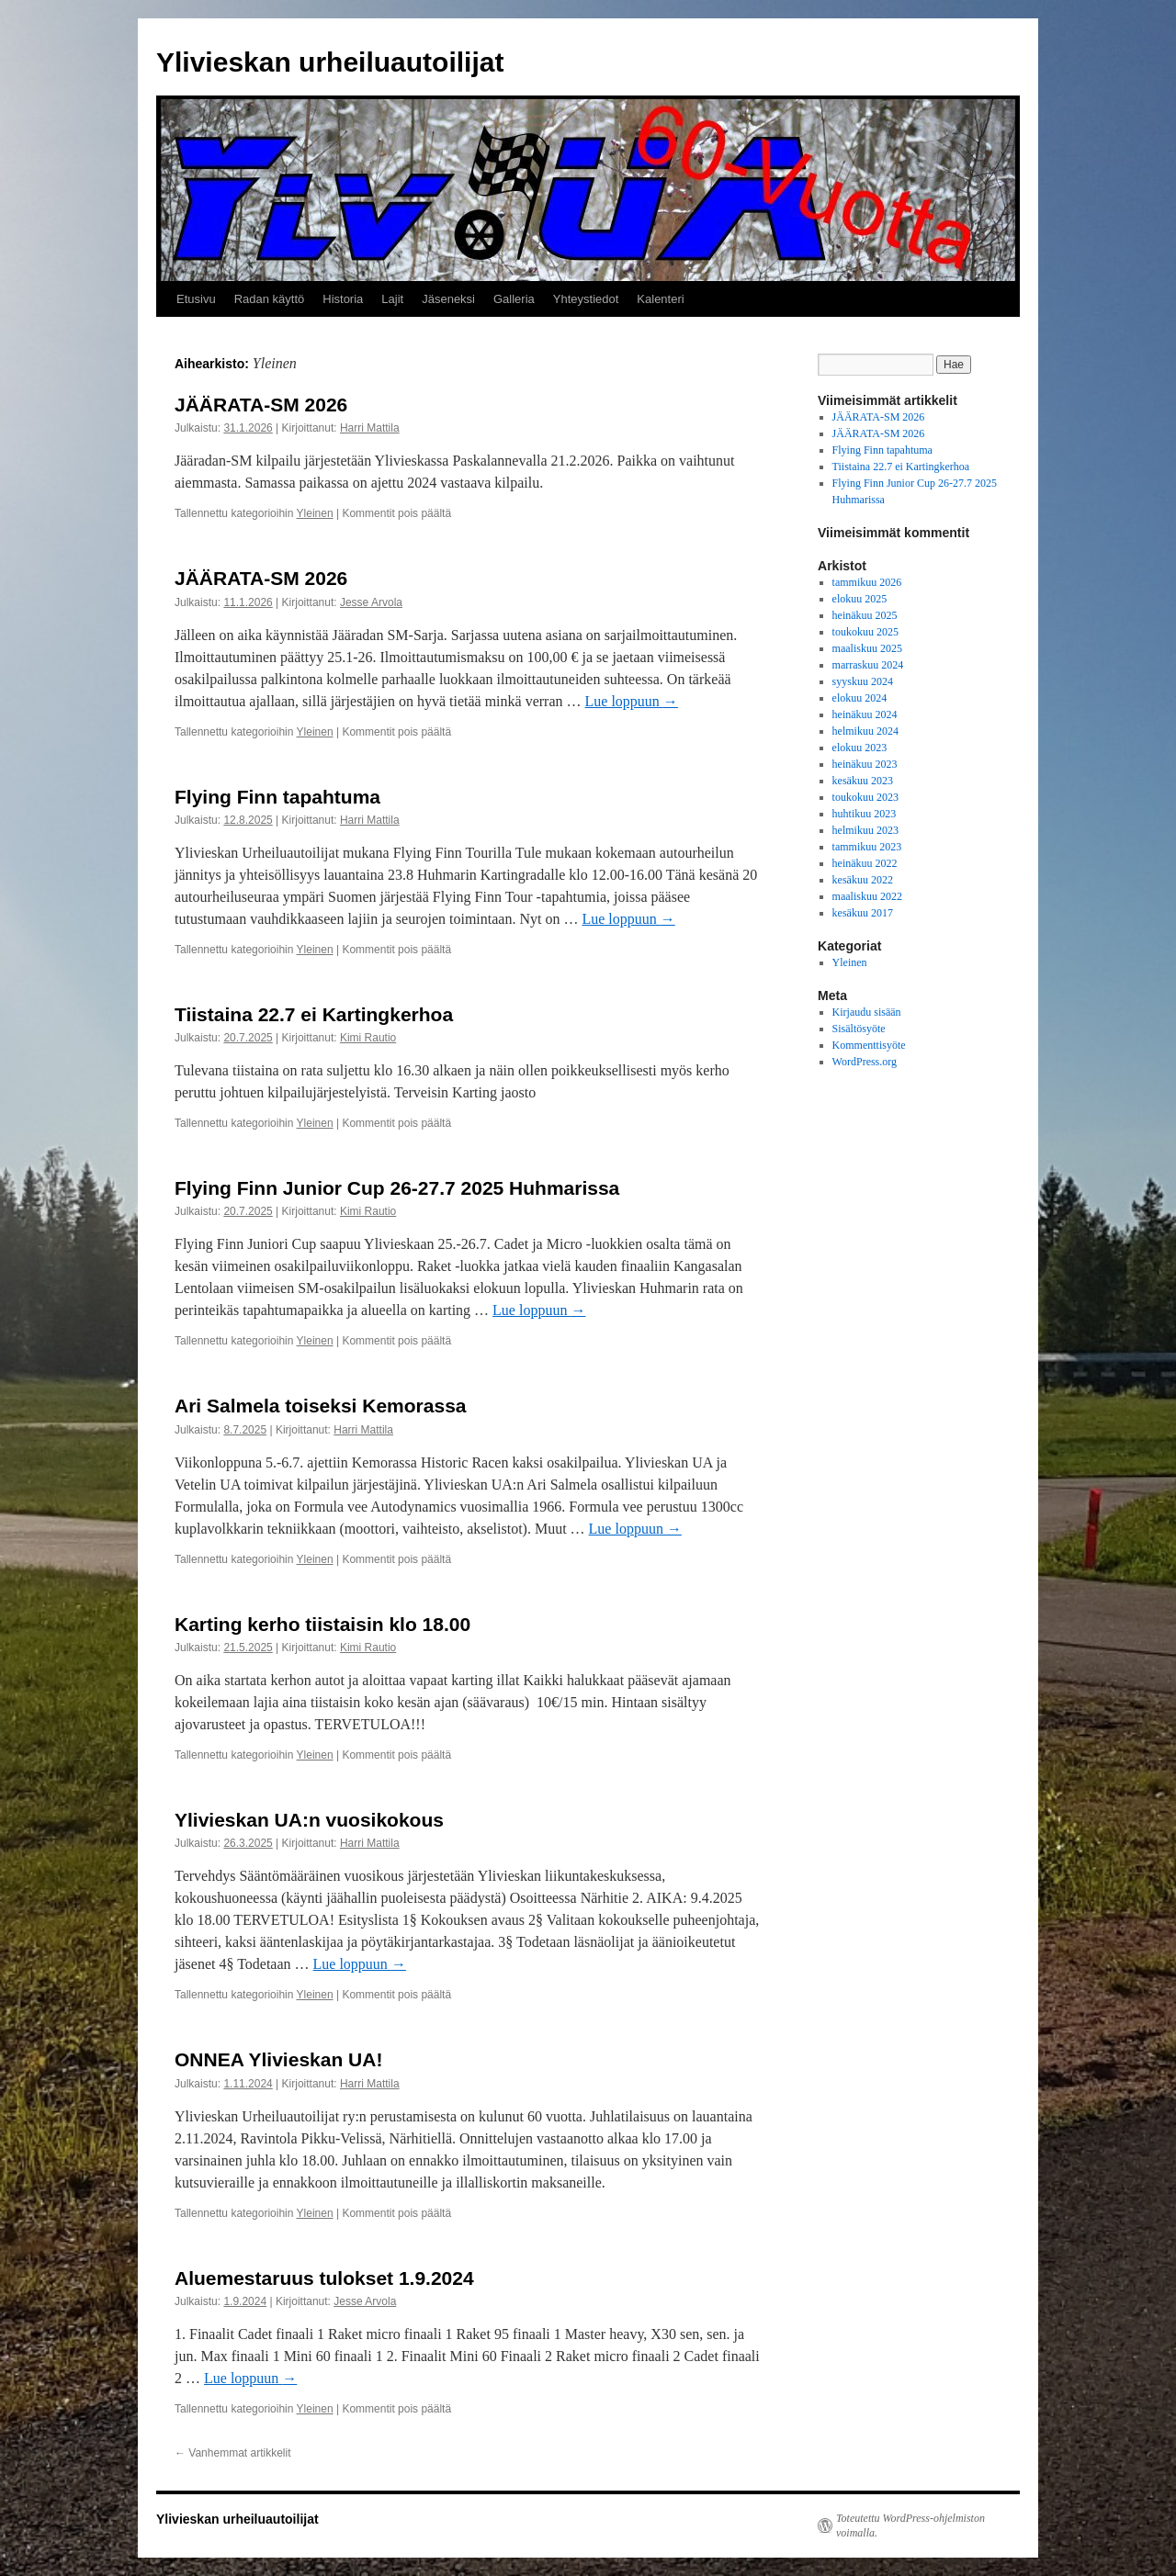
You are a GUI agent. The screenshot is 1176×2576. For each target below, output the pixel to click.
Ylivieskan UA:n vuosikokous (309, 1819)
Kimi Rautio (368, 1037)
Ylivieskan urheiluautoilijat (329, 62)
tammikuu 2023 (867, 846)
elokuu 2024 (860, 698)
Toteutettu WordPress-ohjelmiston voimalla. (910, 2525)
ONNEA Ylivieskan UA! (278, 2059)
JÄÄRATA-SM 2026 (261, 404)
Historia (342, 299)
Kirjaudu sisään (866, 1012)
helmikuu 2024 (865, 731)
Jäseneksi (448, 299)
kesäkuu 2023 (862, 780)
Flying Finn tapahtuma (277, 796)
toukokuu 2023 (865, 797)
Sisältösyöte (859, 1028)
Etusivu (196, 299)
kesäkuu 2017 (862, 912)
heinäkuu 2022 (865, 863)
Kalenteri (660, 299)
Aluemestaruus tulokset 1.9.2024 (324, 2278)
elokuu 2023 (860, 747)
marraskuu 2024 (868, 664)
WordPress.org (864, 1061)
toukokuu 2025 (865, 631)
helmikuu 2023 (865, 830)
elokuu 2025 (860, 598)
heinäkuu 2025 (865, 615)
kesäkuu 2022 (862, 879)
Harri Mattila (370, 428)
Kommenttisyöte (869, 1045)
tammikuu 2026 (867, 582)
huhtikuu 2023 (864, 813)
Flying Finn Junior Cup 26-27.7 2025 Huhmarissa (397, 1187)
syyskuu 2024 (862, 681)
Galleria (514, 299)
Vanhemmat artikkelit (233, 2453)
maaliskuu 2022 (867, 896)
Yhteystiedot (586, 299)
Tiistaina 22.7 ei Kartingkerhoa (314, 1014)
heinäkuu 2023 (865, 764)
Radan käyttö (269, 299)
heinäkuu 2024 (865, 714)
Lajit (392, 299)
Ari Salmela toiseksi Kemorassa (321, 1405)
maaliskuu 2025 (867, 648)
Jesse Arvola (371, 602)
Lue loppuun (631, 701)
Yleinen (315, 513)
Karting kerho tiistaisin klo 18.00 (322, 1624)
